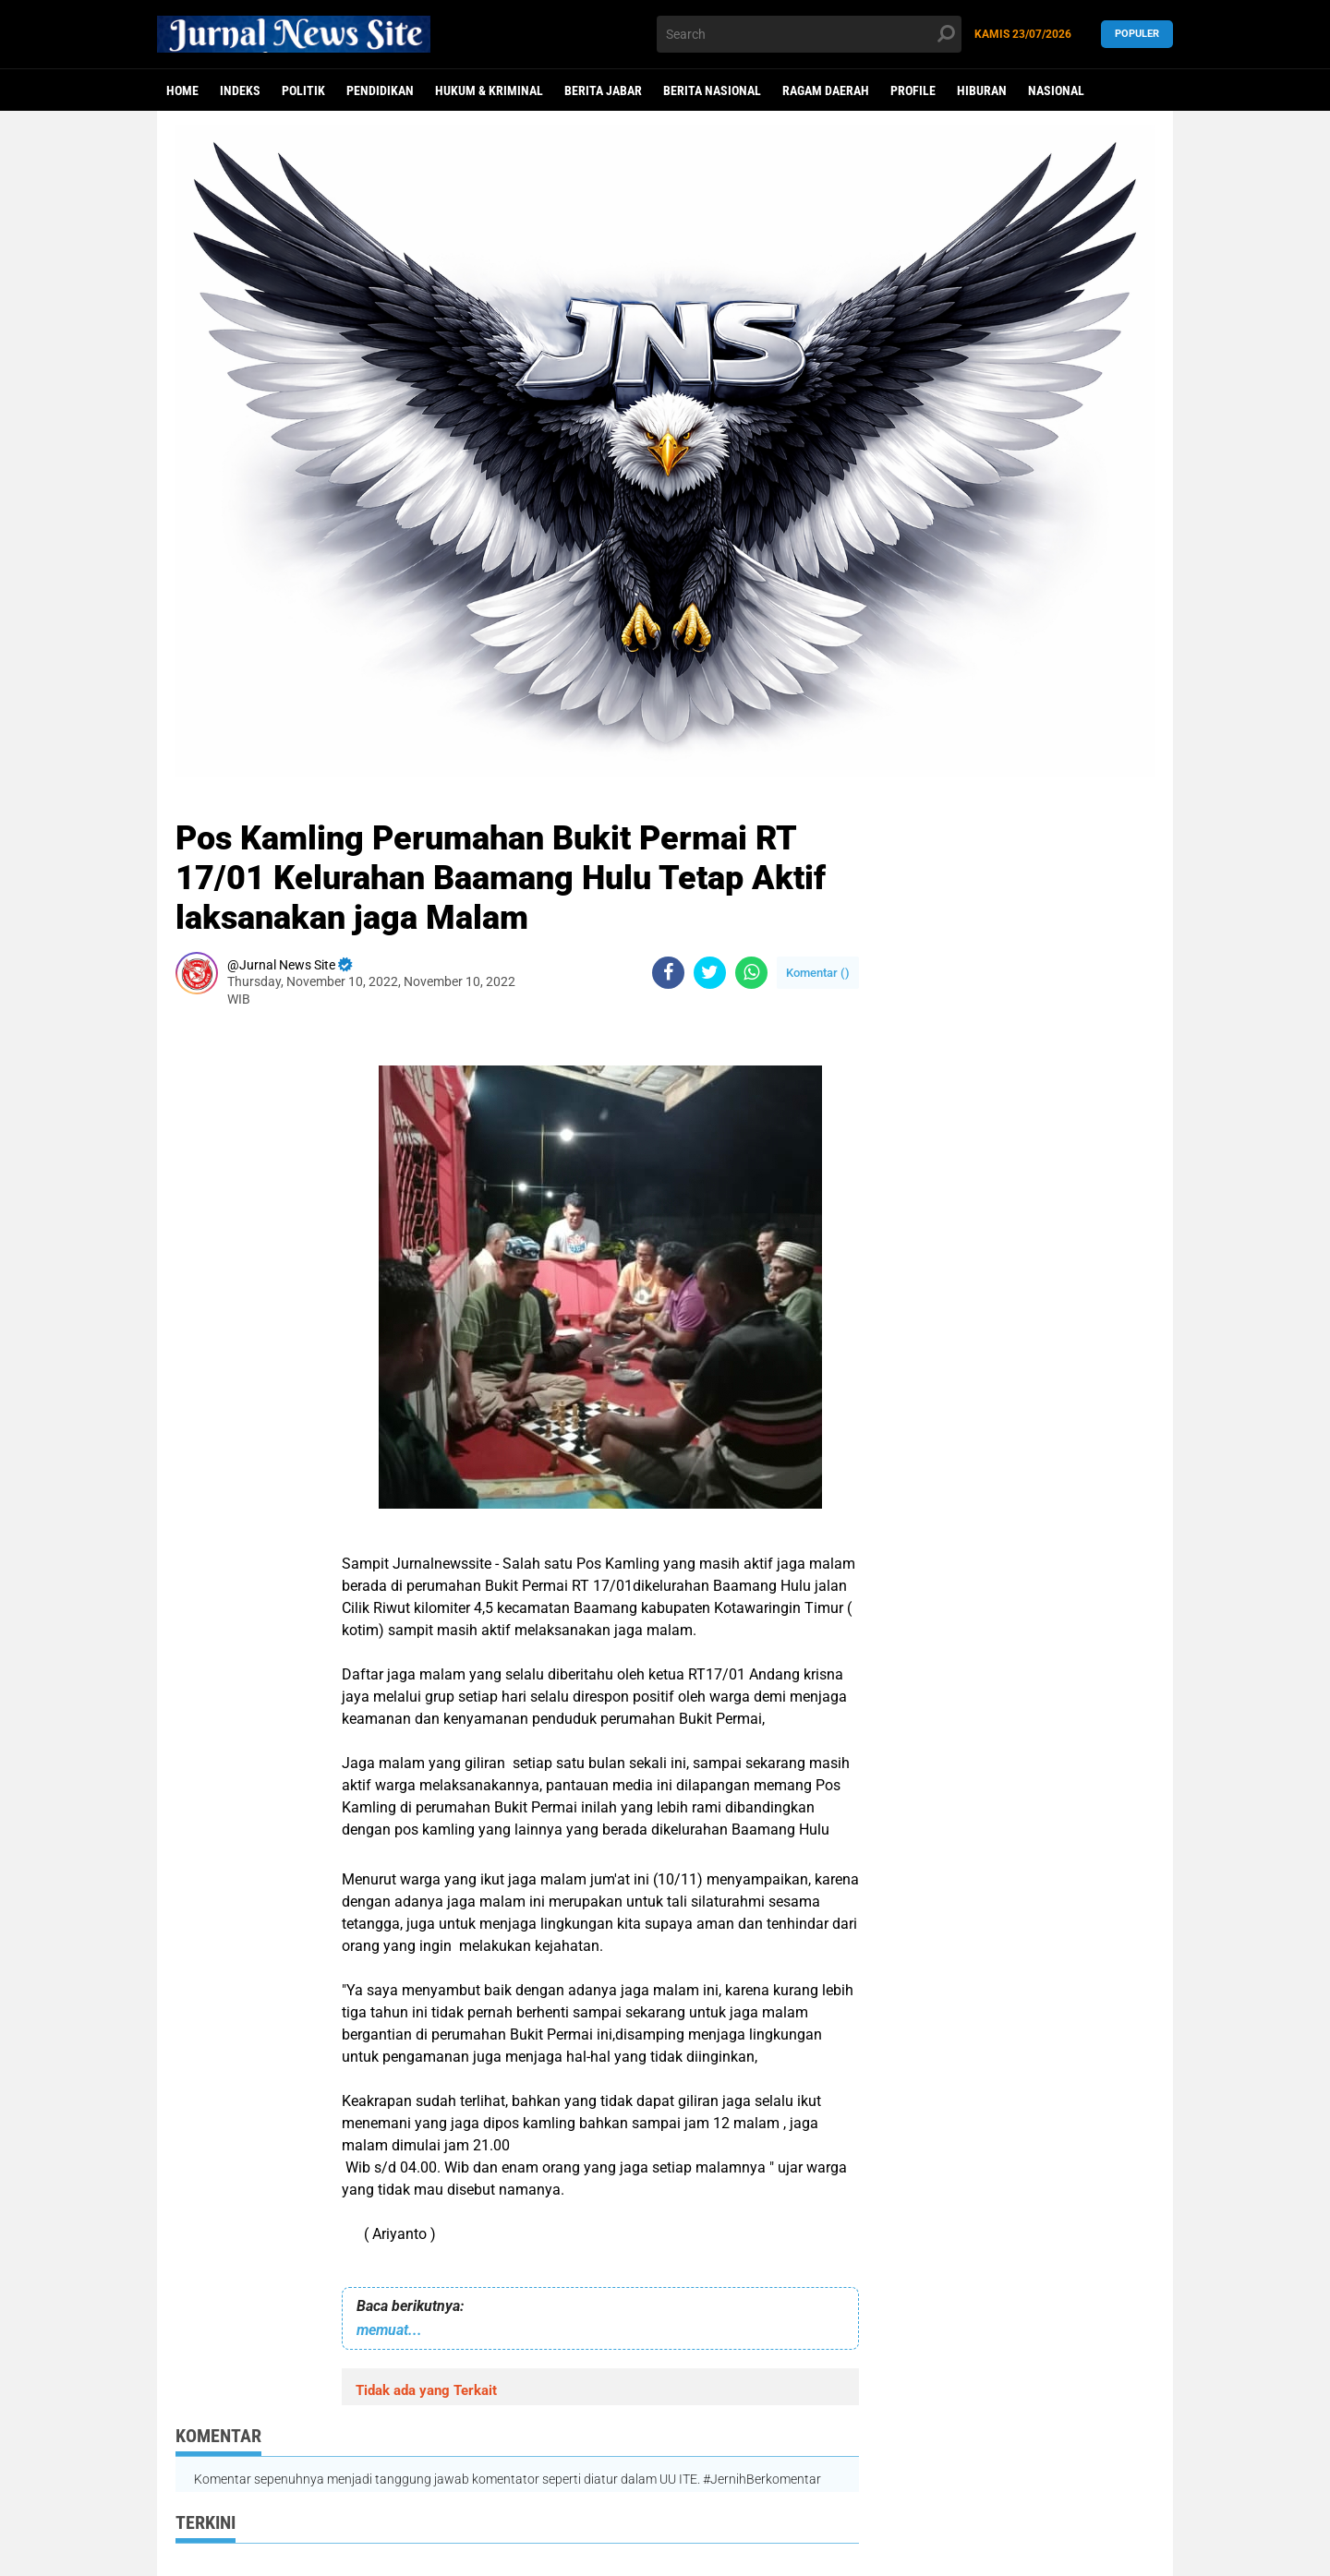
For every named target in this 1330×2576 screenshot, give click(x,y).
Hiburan (982, 90)
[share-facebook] (668, 973)
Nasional (1056, 90)
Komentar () (818, 973)
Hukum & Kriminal (489, 90)
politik (303, 90)
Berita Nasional (712, 90)
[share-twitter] (710, 973)
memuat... (389, 2330)
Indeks (240, 90)
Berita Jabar (603, 90)
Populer (1137, 34)
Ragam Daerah (825, 90)
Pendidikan (380, 90)
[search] (809, 34)
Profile (913, 90)
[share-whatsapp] (751, 973)
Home (182, 90)
